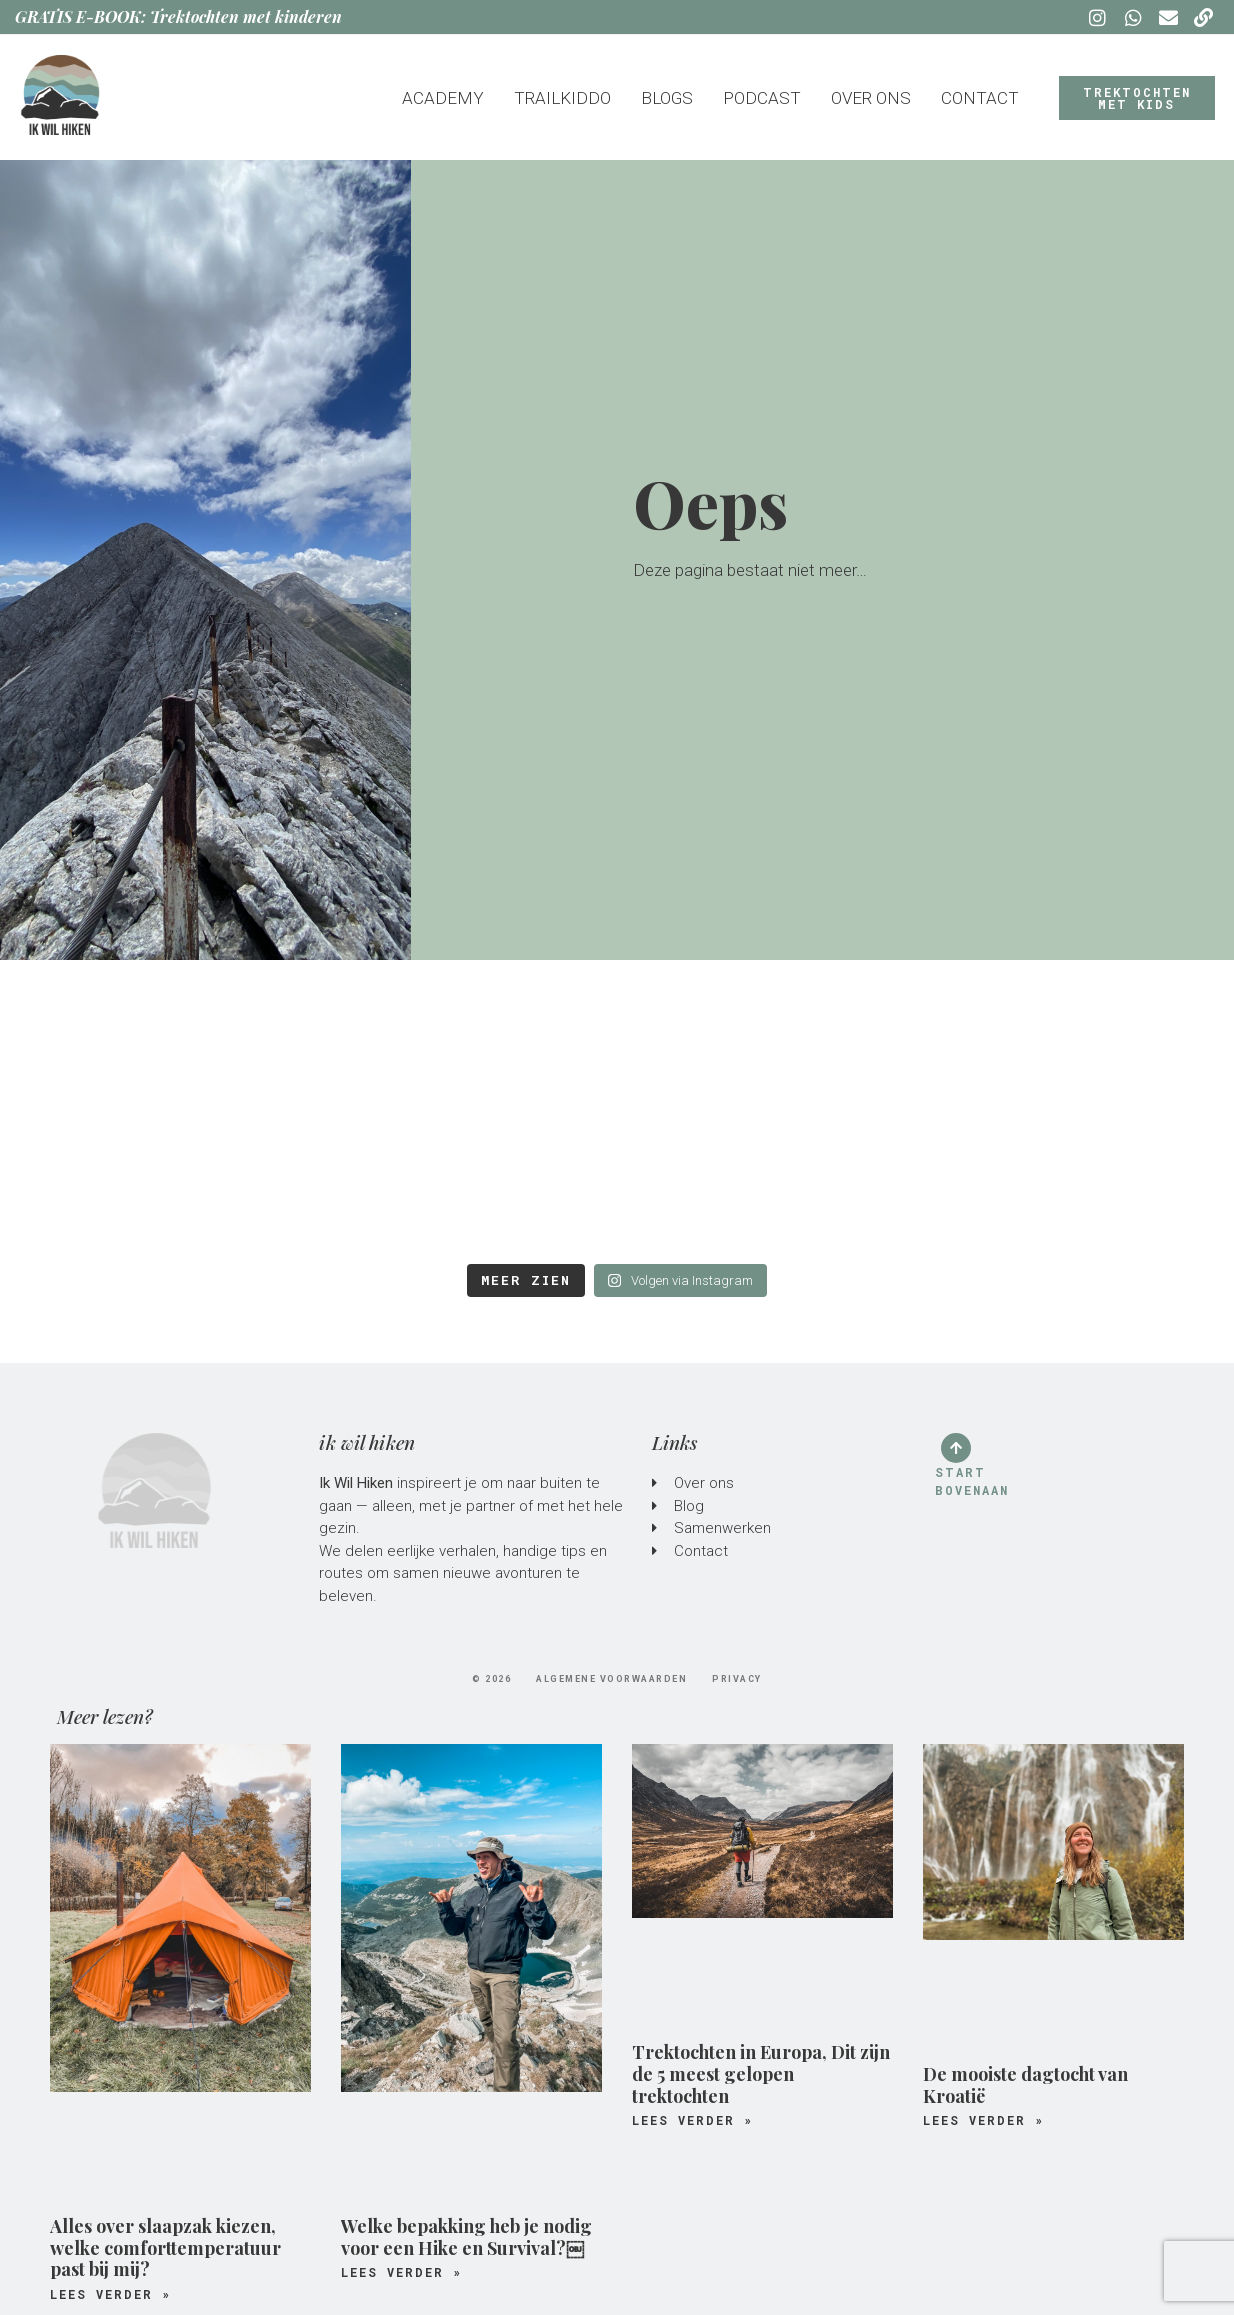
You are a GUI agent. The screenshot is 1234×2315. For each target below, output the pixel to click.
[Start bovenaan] (956, 1448)
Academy (443, 98)
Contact (980, 98)
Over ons (871, 98)
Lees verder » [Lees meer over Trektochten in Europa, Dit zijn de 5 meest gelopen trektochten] (692, 2120)
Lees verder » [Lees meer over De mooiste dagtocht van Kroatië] (983, 2120)
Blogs (667, 98)
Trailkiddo (562, 98)
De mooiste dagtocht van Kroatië (1025, 2085)
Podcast (762, 98)
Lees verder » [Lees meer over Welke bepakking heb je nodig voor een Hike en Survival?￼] (401, 2272)
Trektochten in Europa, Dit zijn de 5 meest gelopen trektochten (761, 2073)
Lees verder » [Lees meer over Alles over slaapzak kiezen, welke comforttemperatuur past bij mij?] (110, 2294)
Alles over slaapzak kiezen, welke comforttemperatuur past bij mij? (165, 2247)
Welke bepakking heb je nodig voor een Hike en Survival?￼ (466, 2237)
